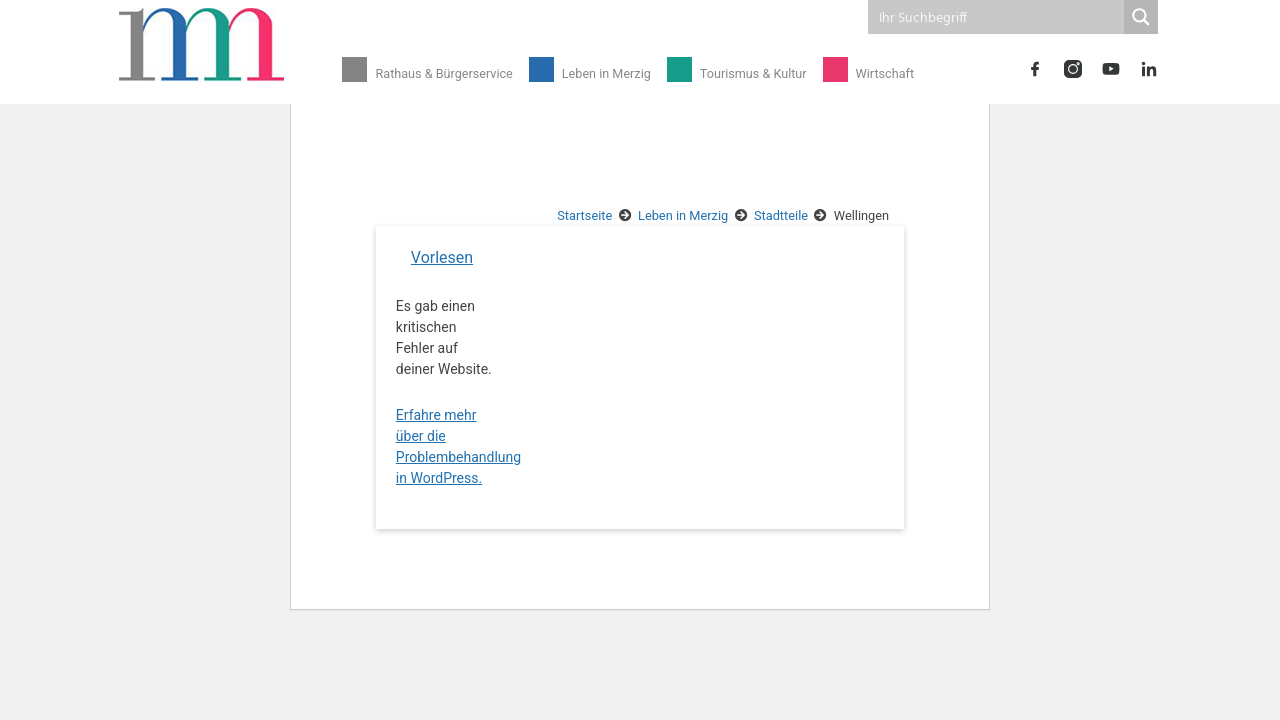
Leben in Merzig (597, 73)
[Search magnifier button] (1141, 17)
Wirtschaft (867, 73)
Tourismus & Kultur (740, 73)
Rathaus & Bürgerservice (440, 73)
